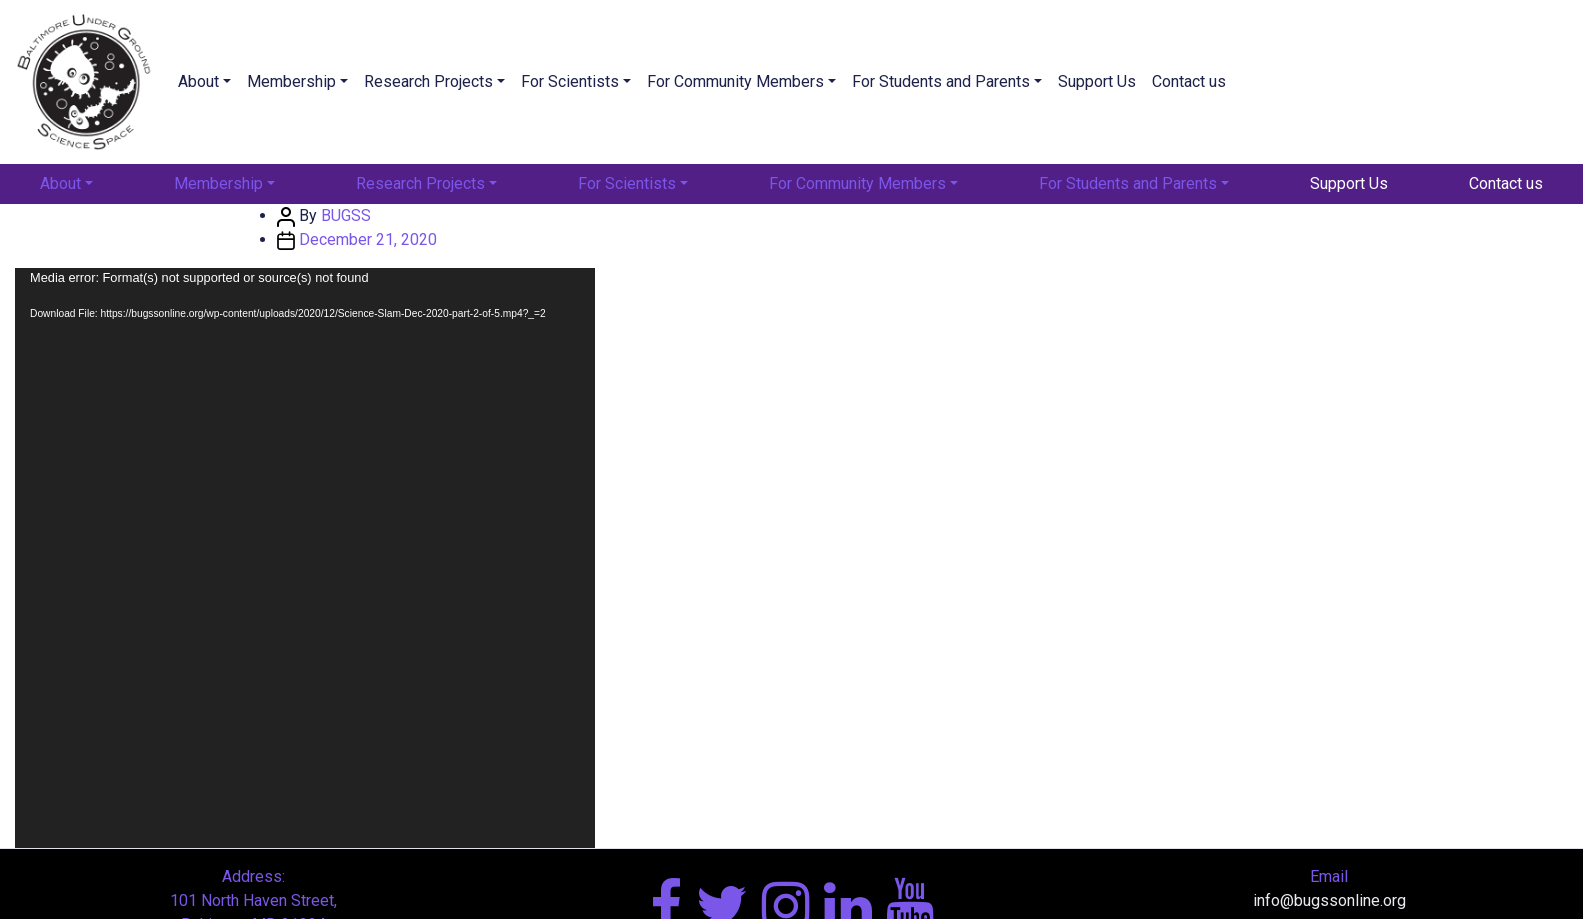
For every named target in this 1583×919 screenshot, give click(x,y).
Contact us (1189, 81)
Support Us (1097, 81)
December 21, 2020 (368, 239)
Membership (291, 81)
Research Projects (428, 81)
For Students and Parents (941, 81)
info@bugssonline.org (1329, 900)
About (198, 81)
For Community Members (735, 81)
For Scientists (570, 81)
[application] (305, 558)
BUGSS (346, 215)
